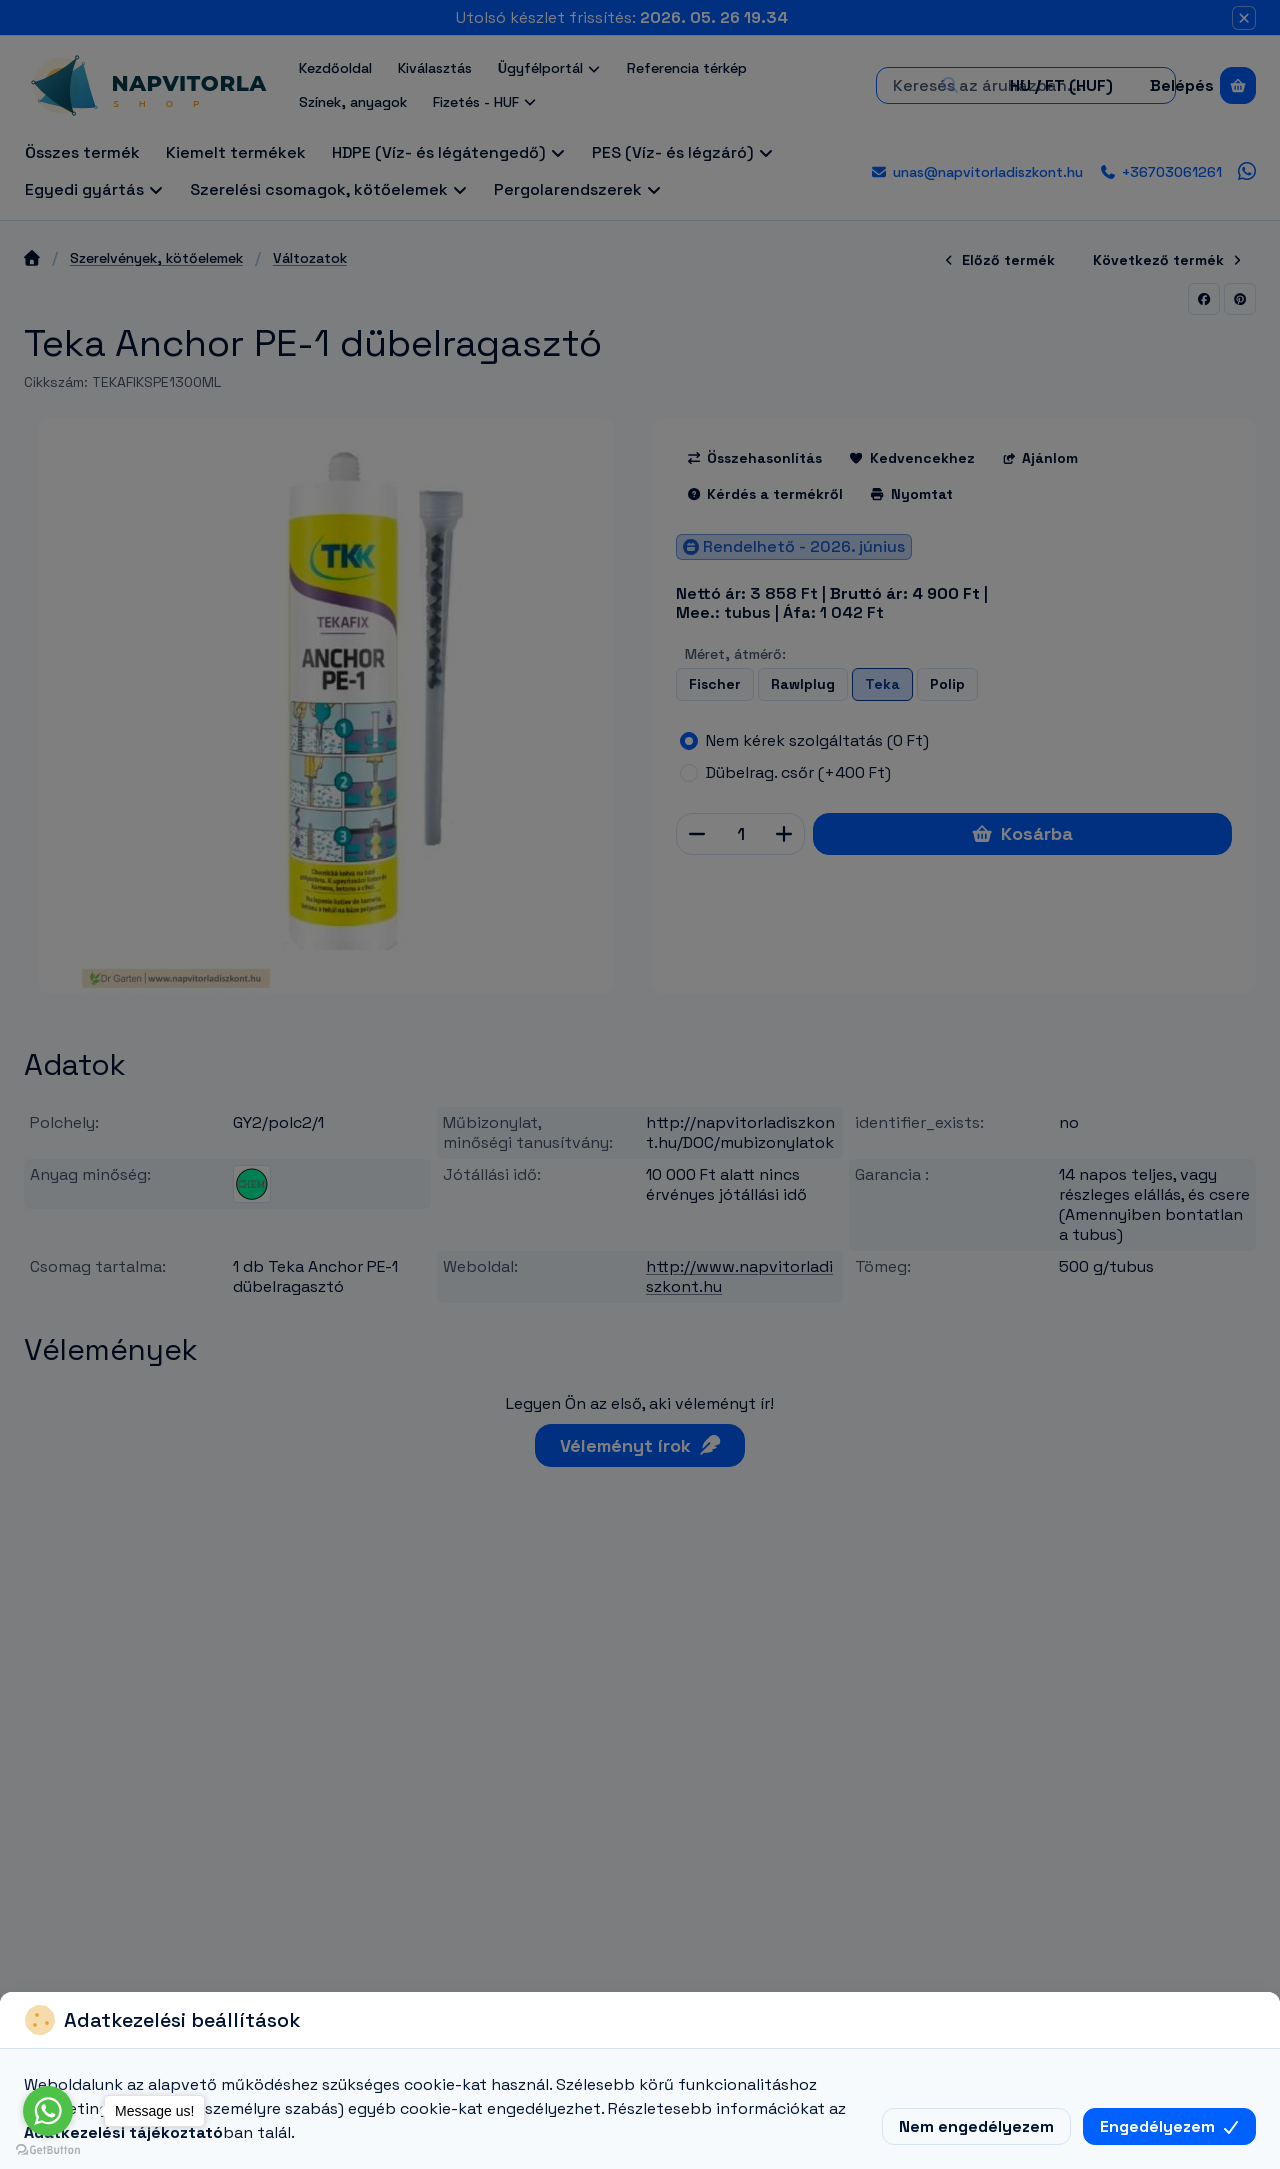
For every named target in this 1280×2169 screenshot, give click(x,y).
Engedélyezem (1169, 2126)
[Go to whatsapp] (48, 2111)
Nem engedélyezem (976, 2126)
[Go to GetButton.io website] (48, 2149)
